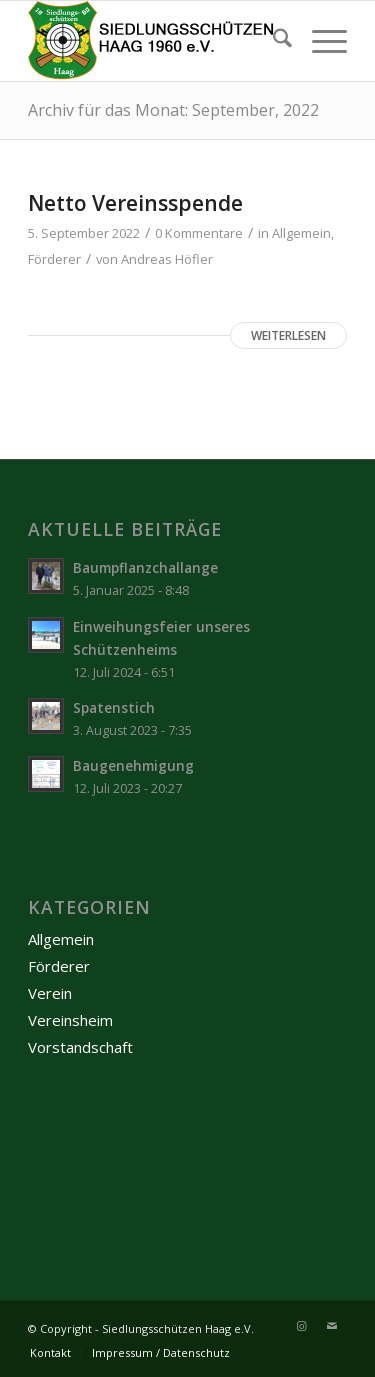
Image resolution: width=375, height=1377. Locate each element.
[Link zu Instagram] (302, 1326)
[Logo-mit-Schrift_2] (155, 41)
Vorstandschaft (80, 1047)
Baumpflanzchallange (145, 567)
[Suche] (272, 41)
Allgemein (301, 233)
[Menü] (319, 41)
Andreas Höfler (167, 259)
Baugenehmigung (133, 765)
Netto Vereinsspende (135, 203)
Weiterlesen (288, 335)
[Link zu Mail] (332, 1326)
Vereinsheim (70, 1020)
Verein (50, 993)
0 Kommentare (199, 233)
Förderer (54, 259)
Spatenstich (114, 707)
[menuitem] (272, 41)
